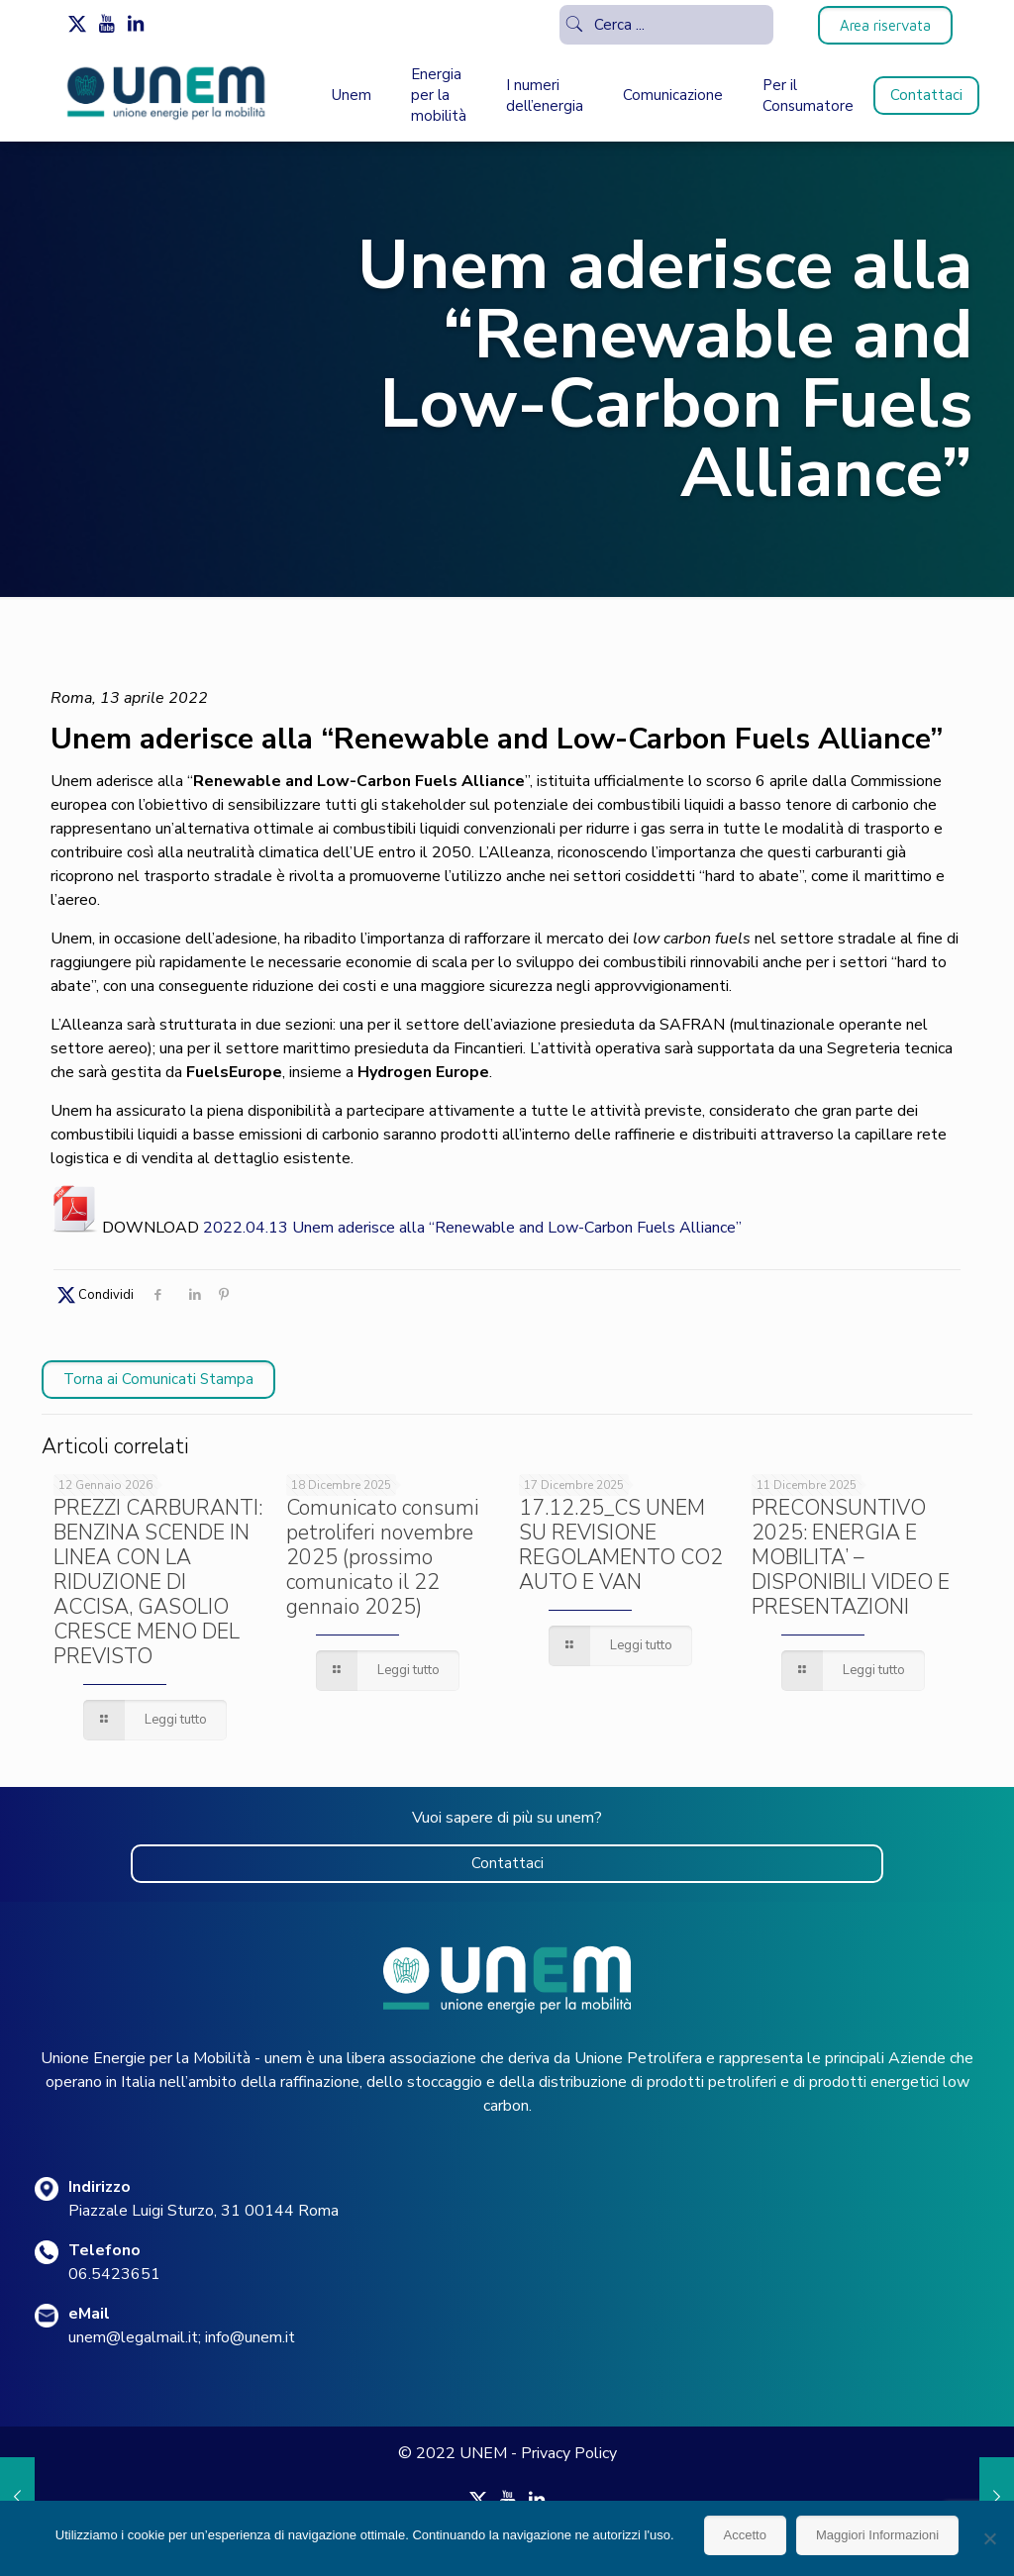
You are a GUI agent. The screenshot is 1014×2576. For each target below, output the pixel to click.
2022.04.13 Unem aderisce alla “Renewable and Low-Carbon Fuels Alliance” (472, 1227)
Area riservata (885, 25)
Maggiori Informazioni (877, 2534)
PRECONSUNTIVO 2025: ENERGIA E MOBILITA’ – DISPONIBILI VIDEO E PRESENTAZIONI (851, 1557)
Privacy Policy (569, 2453)
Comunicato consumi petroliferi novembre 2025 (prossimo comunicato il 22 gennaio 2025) (382, 1557)
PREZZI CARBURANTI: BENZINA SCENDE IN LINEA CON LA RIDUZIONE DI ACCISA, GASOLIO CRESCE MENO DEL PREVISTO (157, 1582)
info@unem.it (250, 2337)
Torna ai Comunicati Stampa (158, 1379)
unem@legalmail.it (133, 2337)
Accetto (745, 2534)
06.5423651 (114, 2274)
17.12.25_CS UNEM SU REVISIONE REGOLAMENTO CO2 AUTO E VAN (621, 1545)
